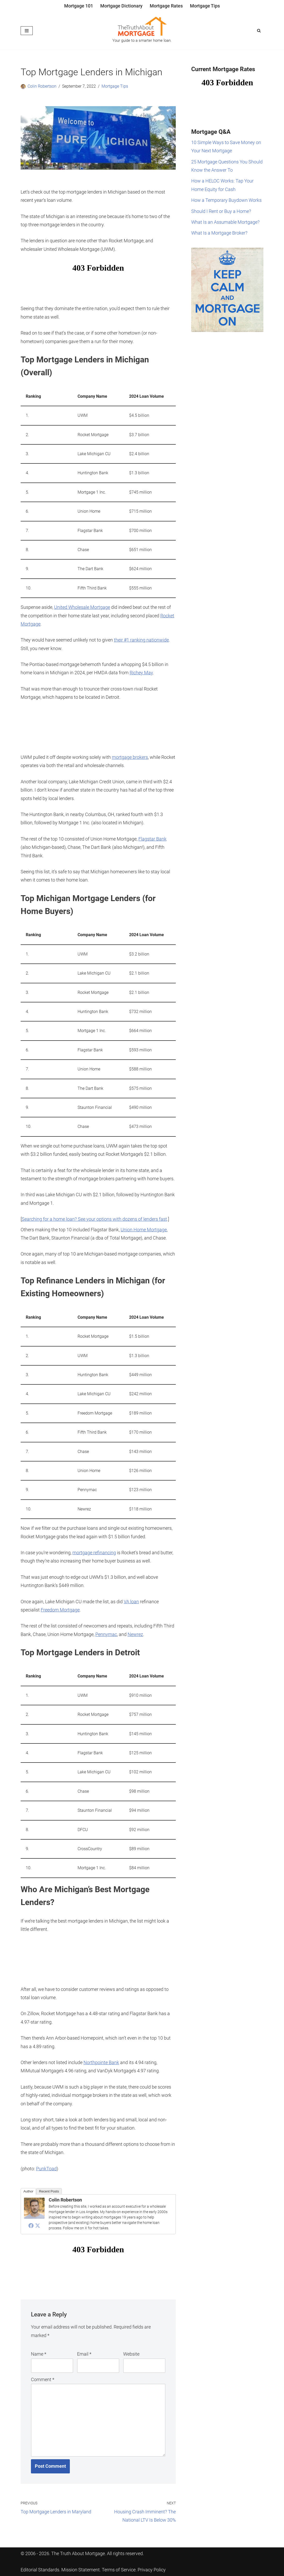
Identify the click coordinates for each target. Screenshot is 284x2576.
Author (28, 2191)
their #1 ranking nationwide (141, 640)
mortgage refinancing (94, 1552)
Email (84, 2354)
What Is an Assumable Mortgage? (225, 222)
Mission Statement (80, 2569)
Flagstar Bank (152, 839)
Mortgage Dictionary (121, 6)
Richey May (141, 672)
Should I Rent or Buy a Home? (221, 211)
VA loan (131, 1601)
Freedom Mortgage (60, 1610)
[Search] (259, 30)
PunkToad (46, 2168)
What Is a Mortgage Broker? (219, 233)
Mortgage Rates (166, 6)
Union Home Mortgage (144, 1229)
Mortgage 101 (78, 6)
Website (131, 2354)
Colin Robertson (42, 86)
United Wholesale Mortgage (82, 607)
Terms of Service (119, 2569)
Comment (42, 2379)
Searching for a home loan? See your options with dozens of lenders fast (94, 1219)
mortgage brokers (130, 757)
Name (38, 2354)
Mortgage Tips (205, 6)
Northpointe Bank (101, 2062)
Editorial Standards (40, 2569)
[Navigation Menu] (27, 30)
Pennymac (106, 1634)
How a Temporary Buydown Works (226, 200)
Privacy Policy (152, 2569)
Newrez (135, 1634)
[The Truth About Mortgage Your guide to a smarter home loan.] (142, 30)
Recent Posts (49, 2191)
